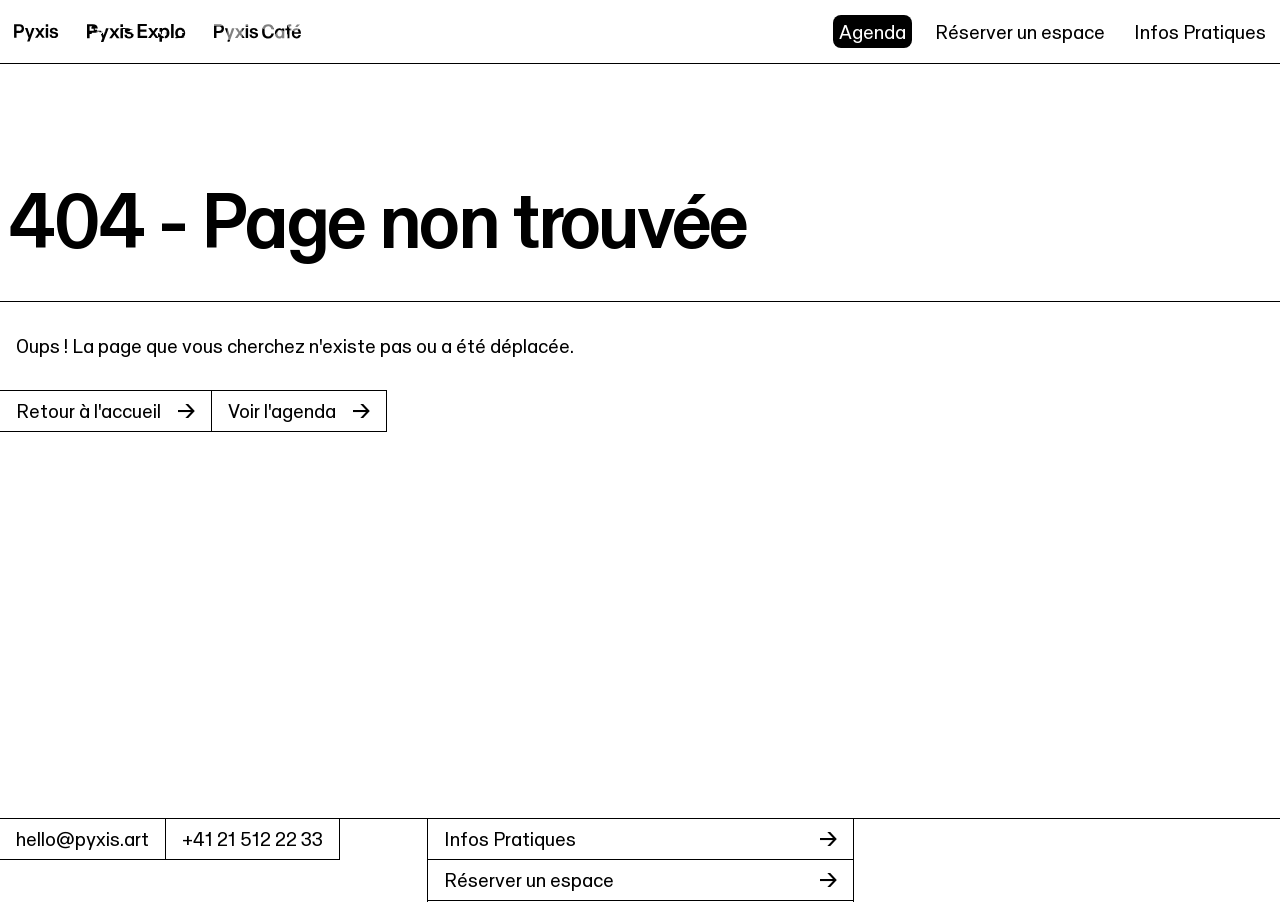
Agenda (872, 32)
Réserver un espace (1020, 32)
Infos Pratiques (1200, 32)
